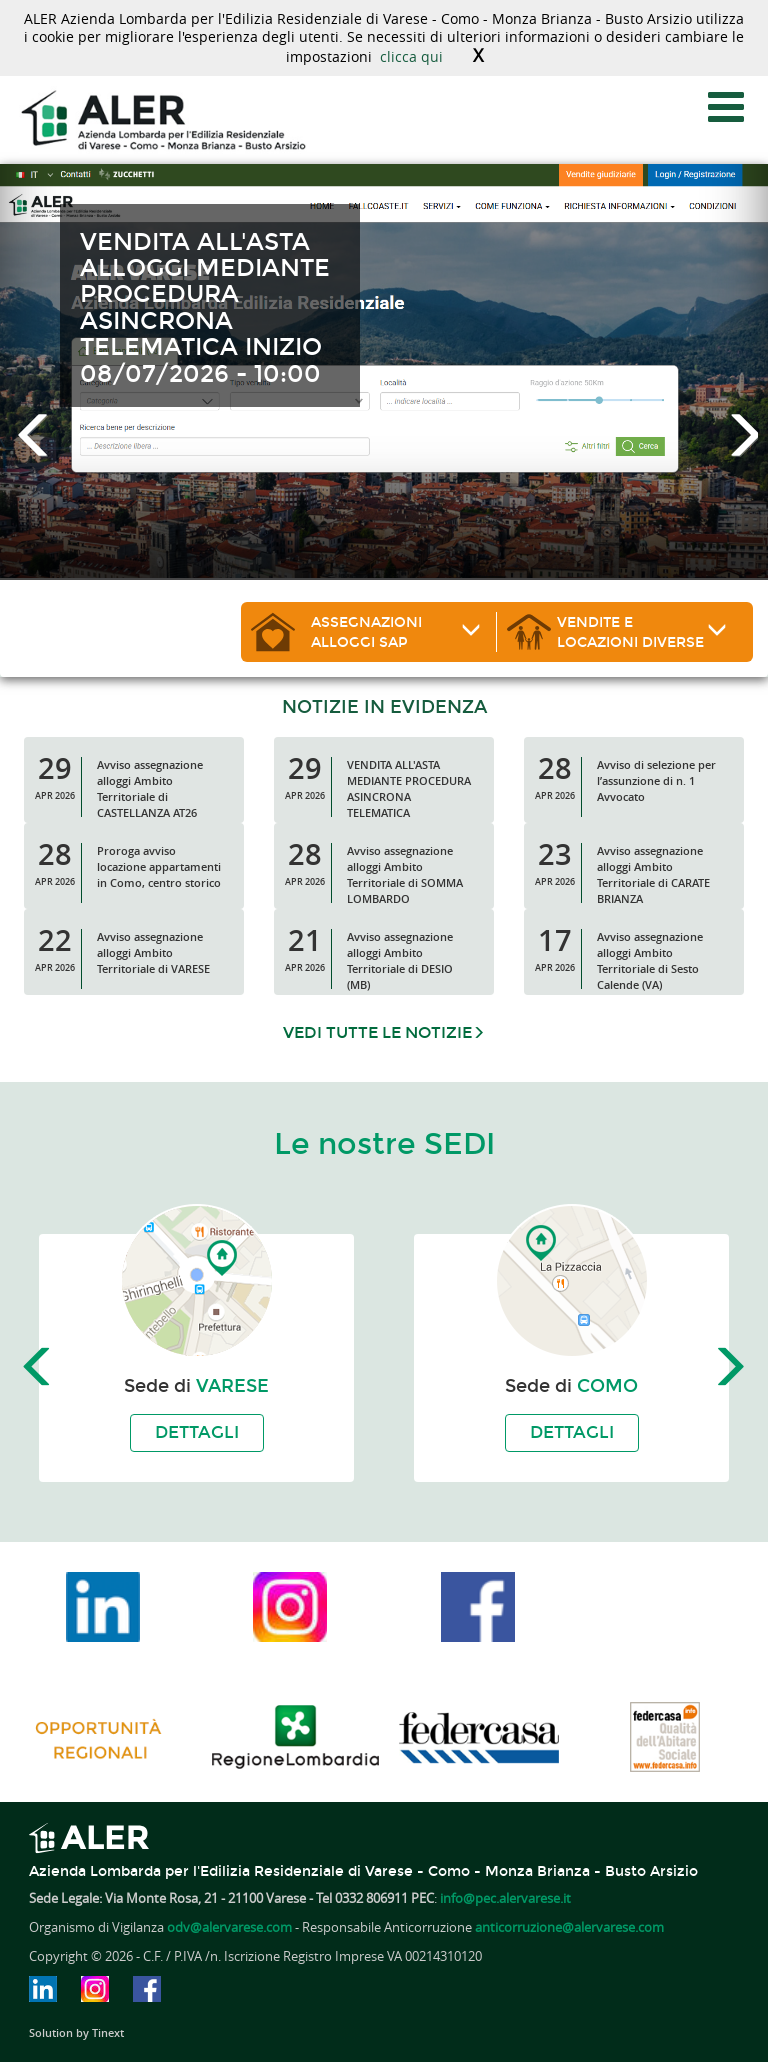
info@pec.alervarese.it (505, 1898)
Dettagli (197, 1432)
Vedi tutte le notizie (384, 1032)
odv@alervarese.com (229, 1927)
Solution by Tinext (76, 2032)
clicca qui (411, 56)
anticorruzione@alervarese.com (569, 1927)
